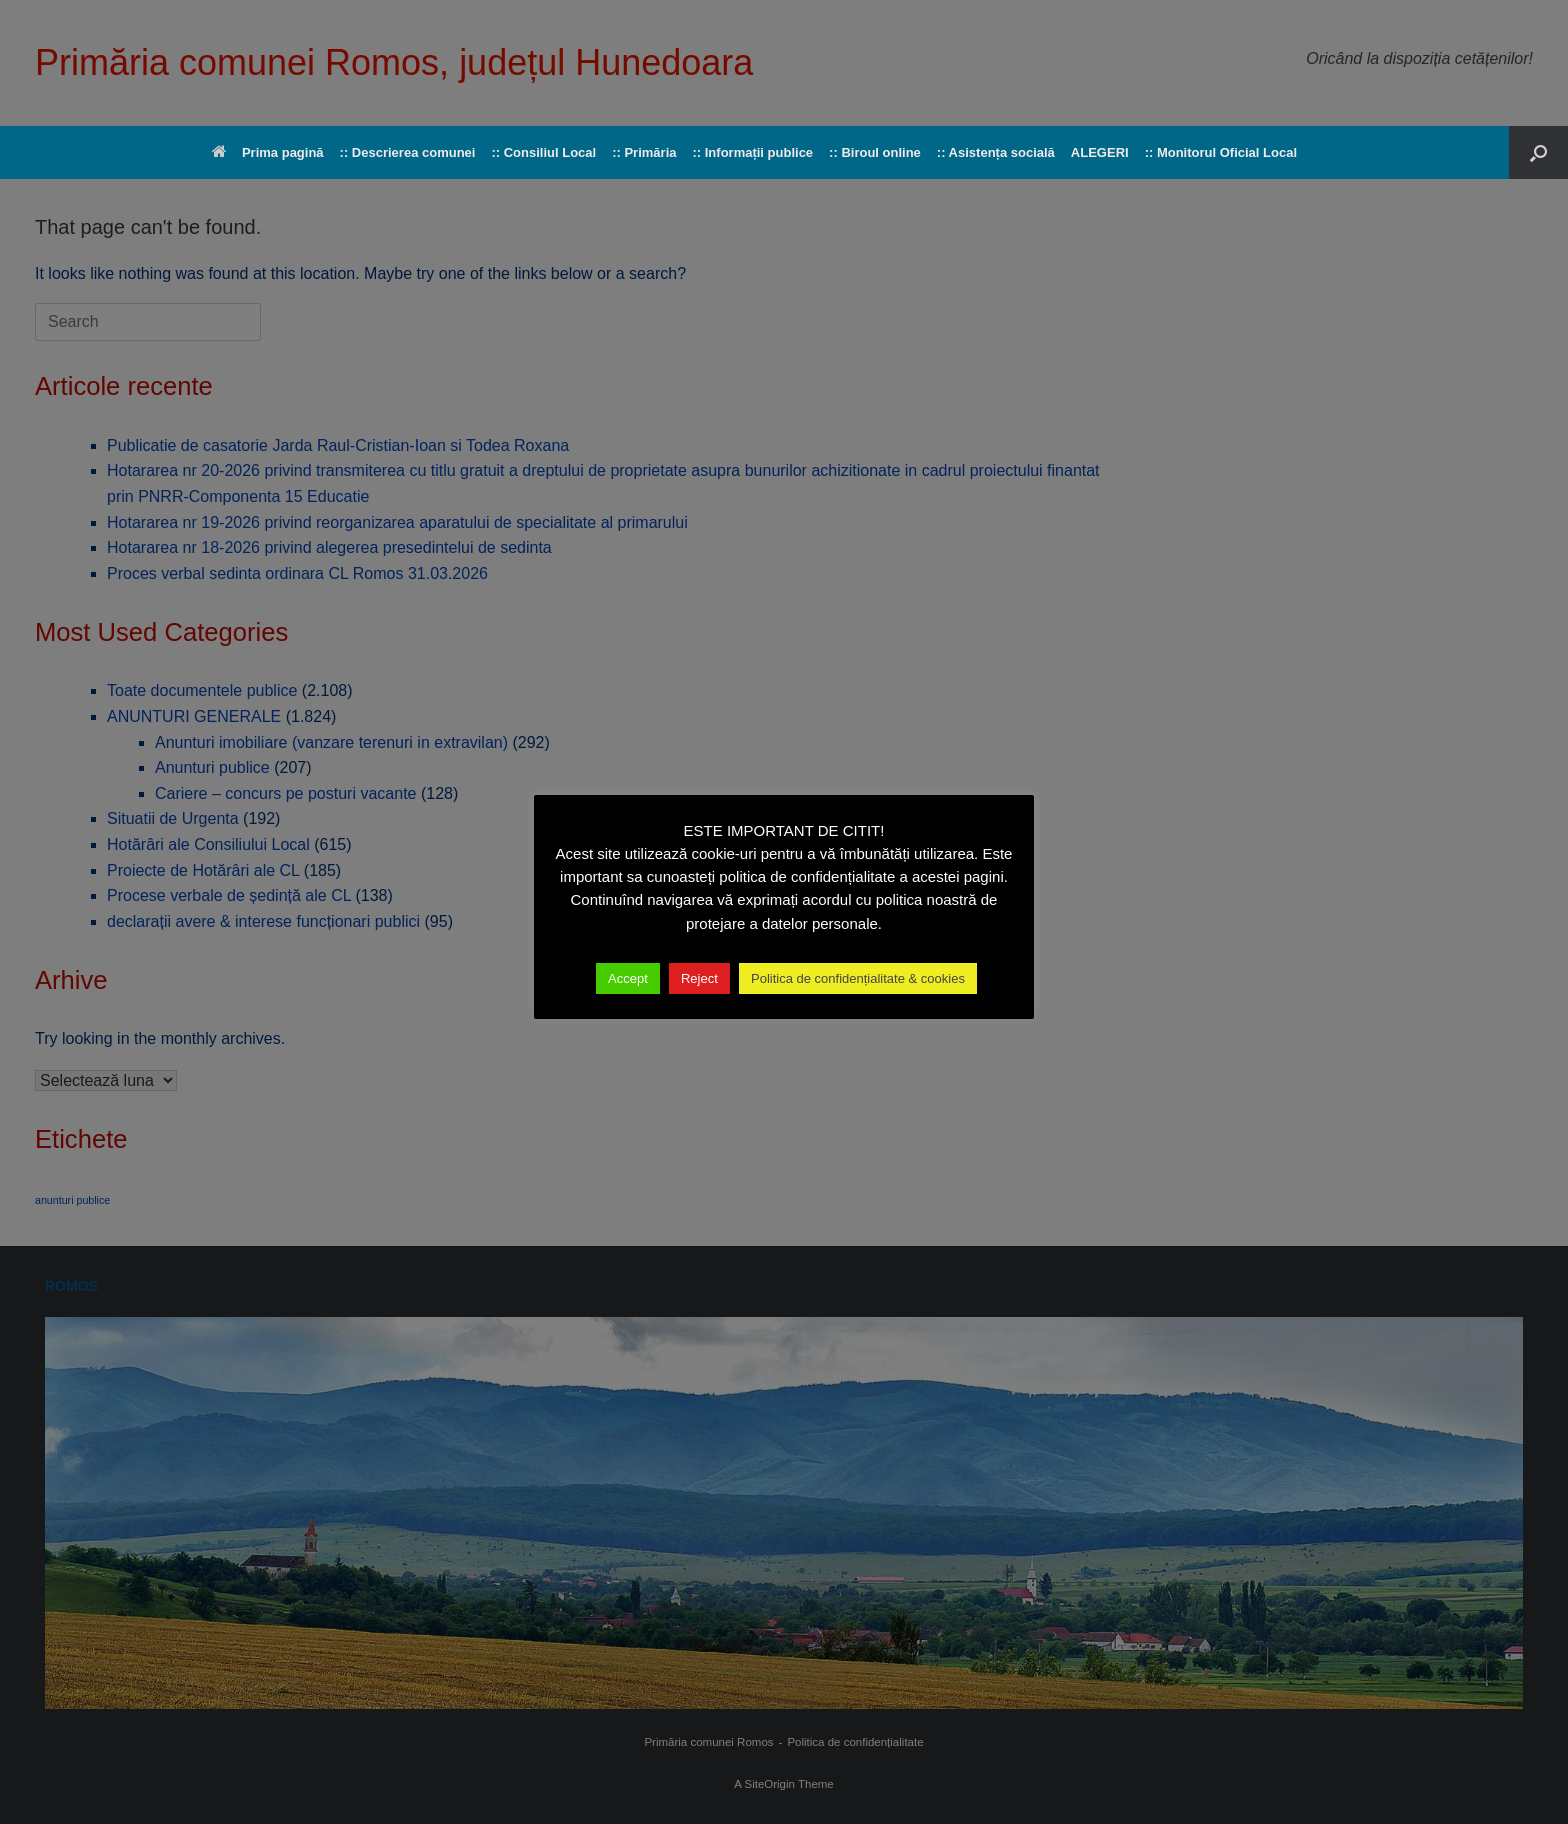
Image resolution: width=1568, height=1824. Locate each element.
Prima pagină (268, 152)
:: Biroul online (875, 152)
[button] (1538, 152)
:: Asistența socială (996, 152)
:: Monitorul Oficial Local (1221, 152)
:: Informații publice (752, 152)
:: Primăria (644, 152)
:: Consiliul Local (543, 152)
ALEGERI (1100, 152)
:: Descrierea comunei (408, 152)
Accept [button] (628, 978)
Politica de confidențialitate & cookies (858, 978)
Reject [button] (699, 978)
